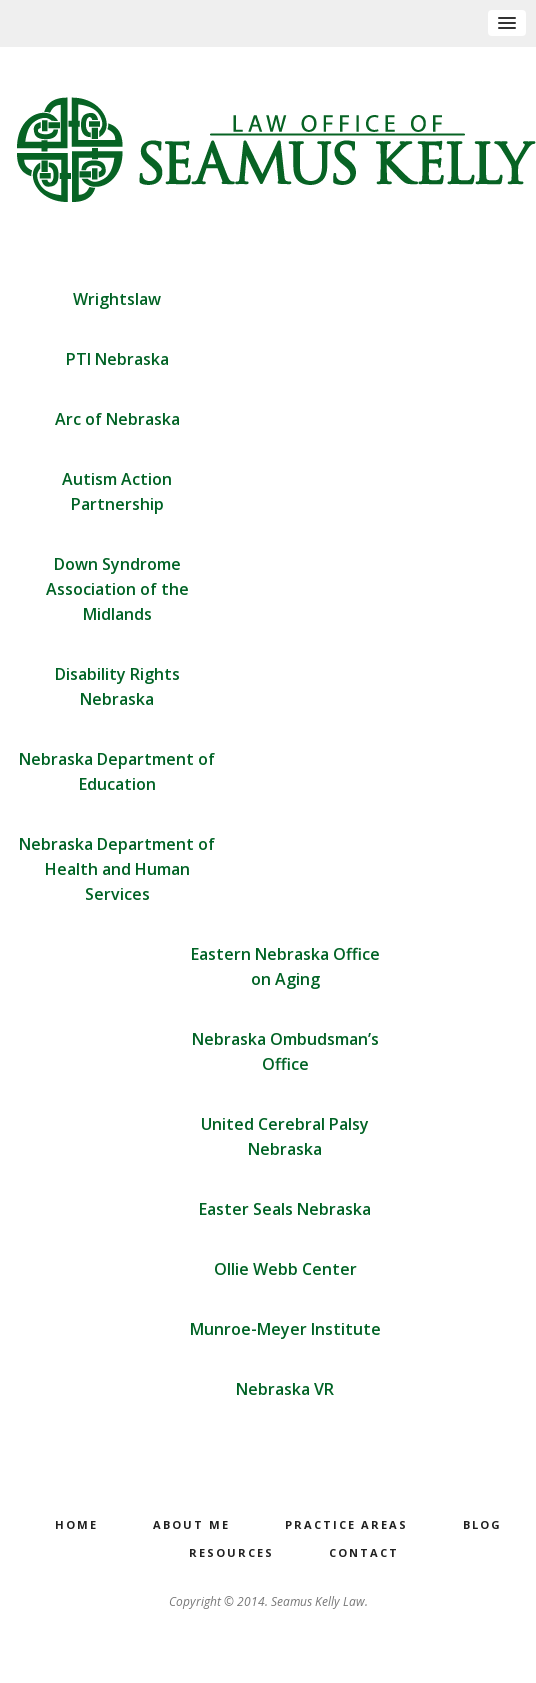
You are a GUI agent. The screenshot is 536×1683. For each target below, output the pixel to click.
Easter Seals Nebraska (285, 1209)
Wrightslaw (117, 299)
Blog (482, 1525)
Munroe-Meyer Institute (285, 1329)
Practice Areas (346, 1525)
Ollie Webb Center (285, 1269)
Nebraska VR (285, 1389)
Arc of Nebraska (117, 419)
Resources (231, 1553)
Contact (364, 1553)
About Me (191, 1525)
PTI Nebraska (117, 359)
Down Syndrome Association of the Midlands (117, 589)
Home (76, 1525)
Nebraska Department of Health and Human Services (117, 869)
